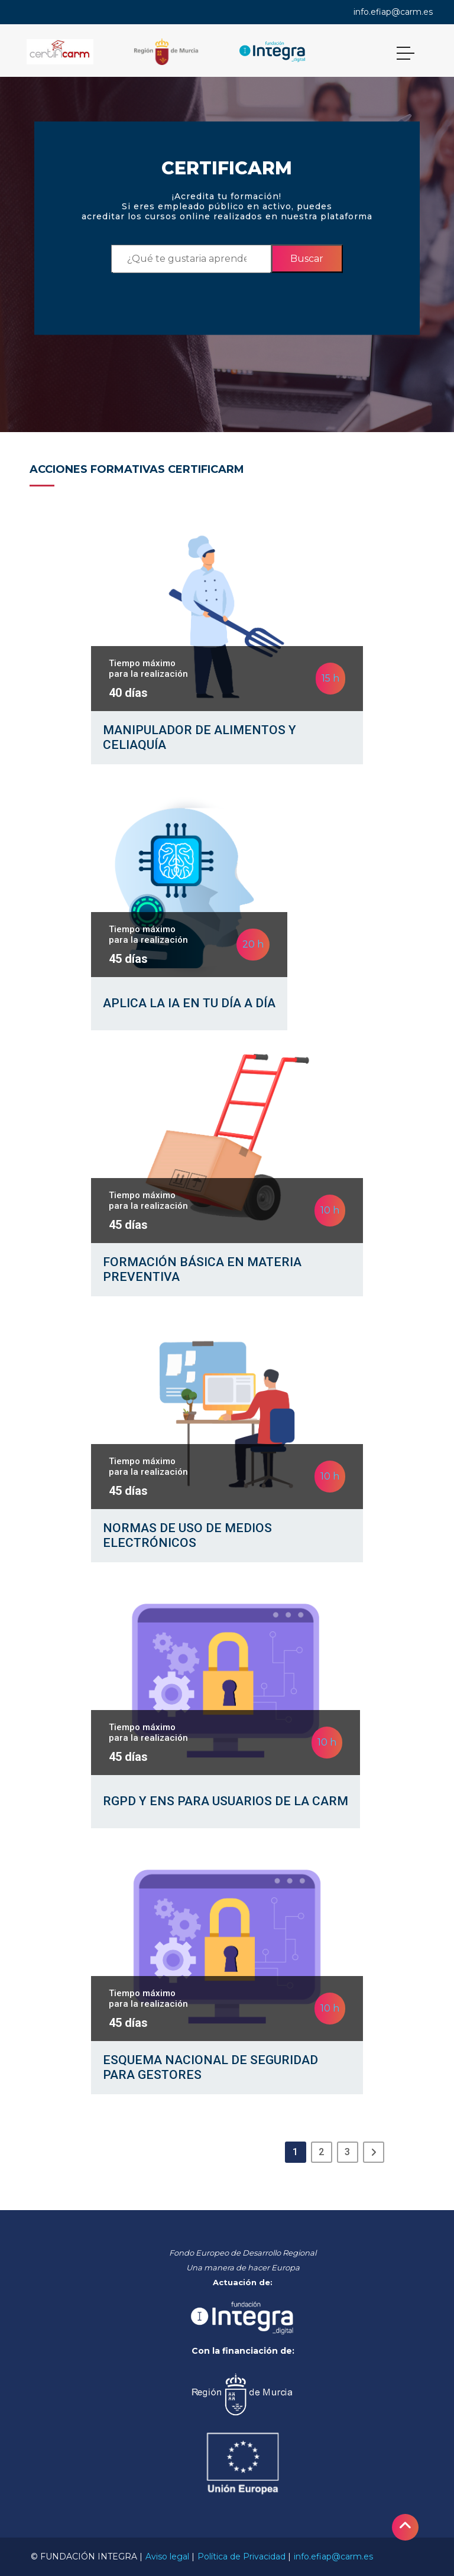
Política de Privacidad (241, 2556)
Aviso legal (167, 2556)
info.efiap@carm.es (393, 12)
